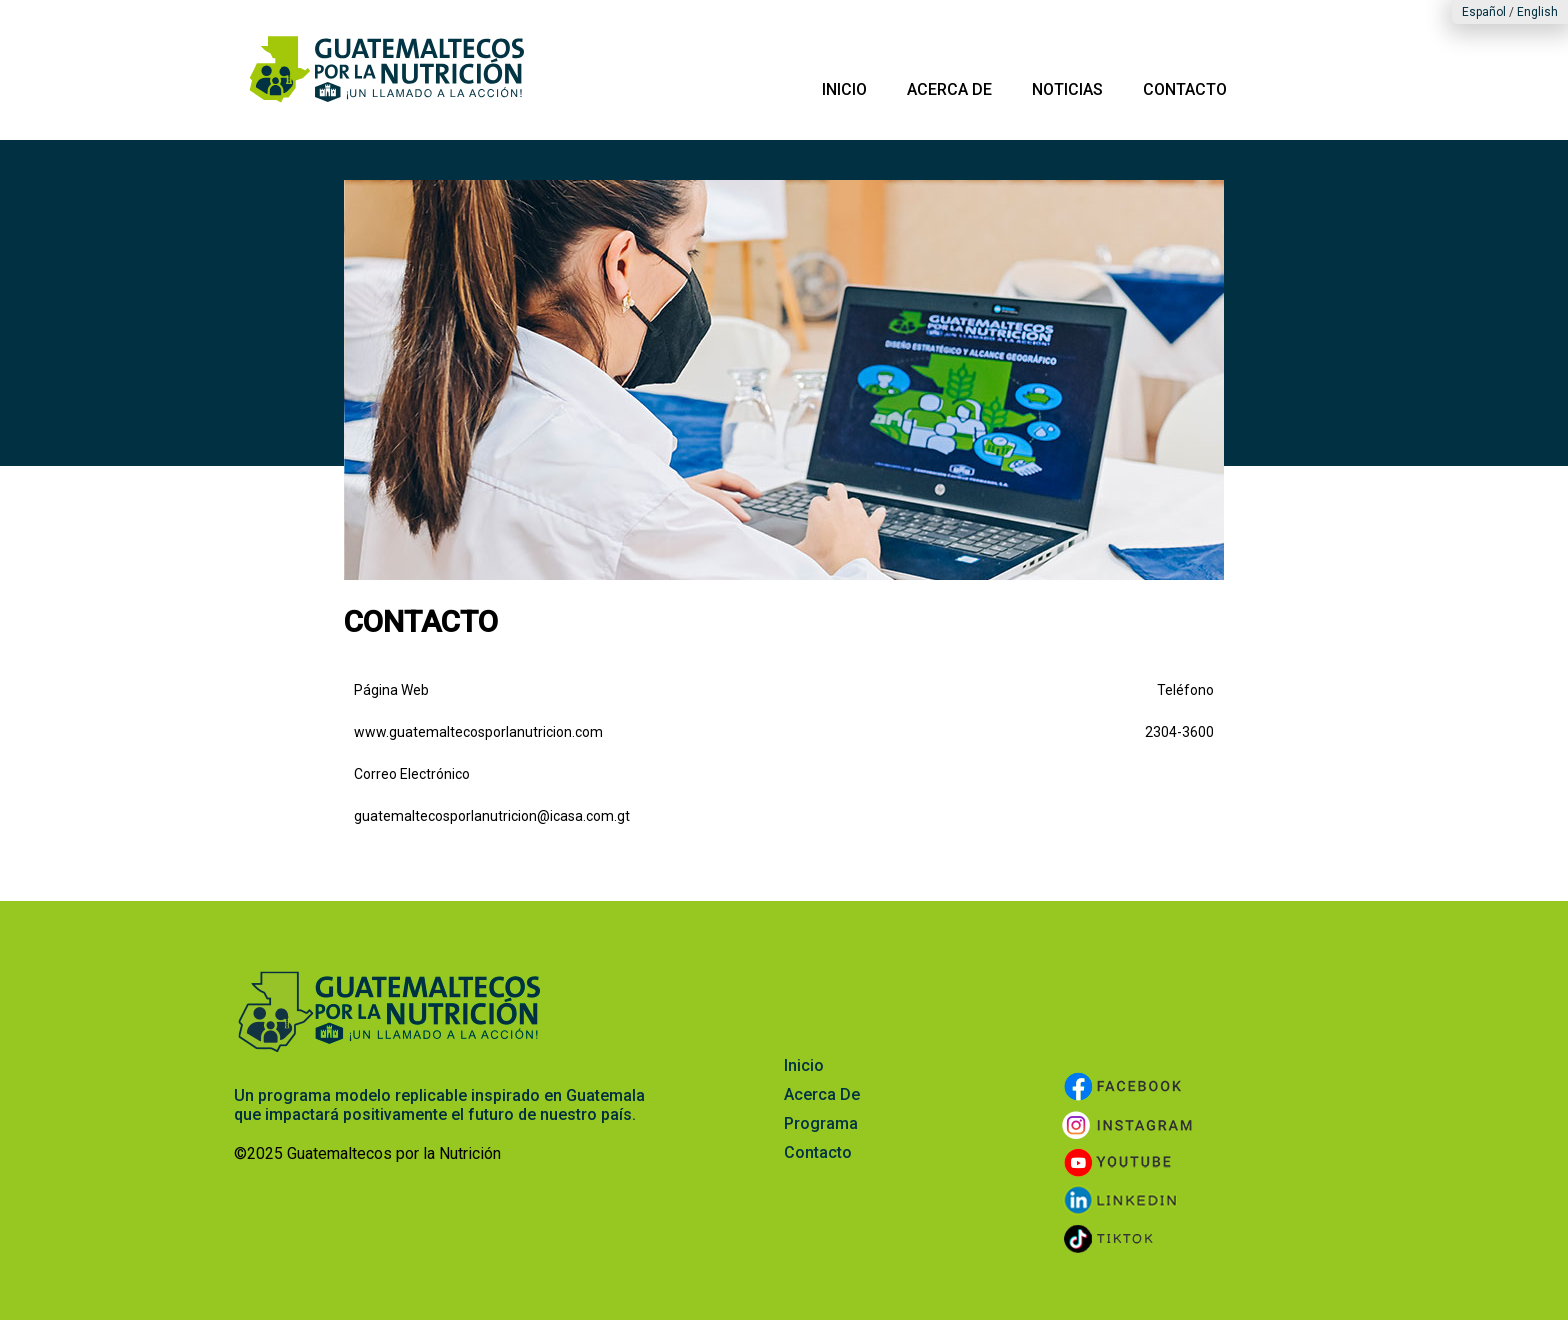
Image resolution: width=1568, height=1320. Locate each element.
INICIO (844, 89)
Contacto (818, 1152)
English (1537, 12)
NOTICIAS (1067, 89)
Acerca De (822, 1094)
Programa (821, 1123)
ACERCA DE (949, 89)
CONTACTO (1185, 89)
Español (1484, 12)
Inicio (804, 1065)
